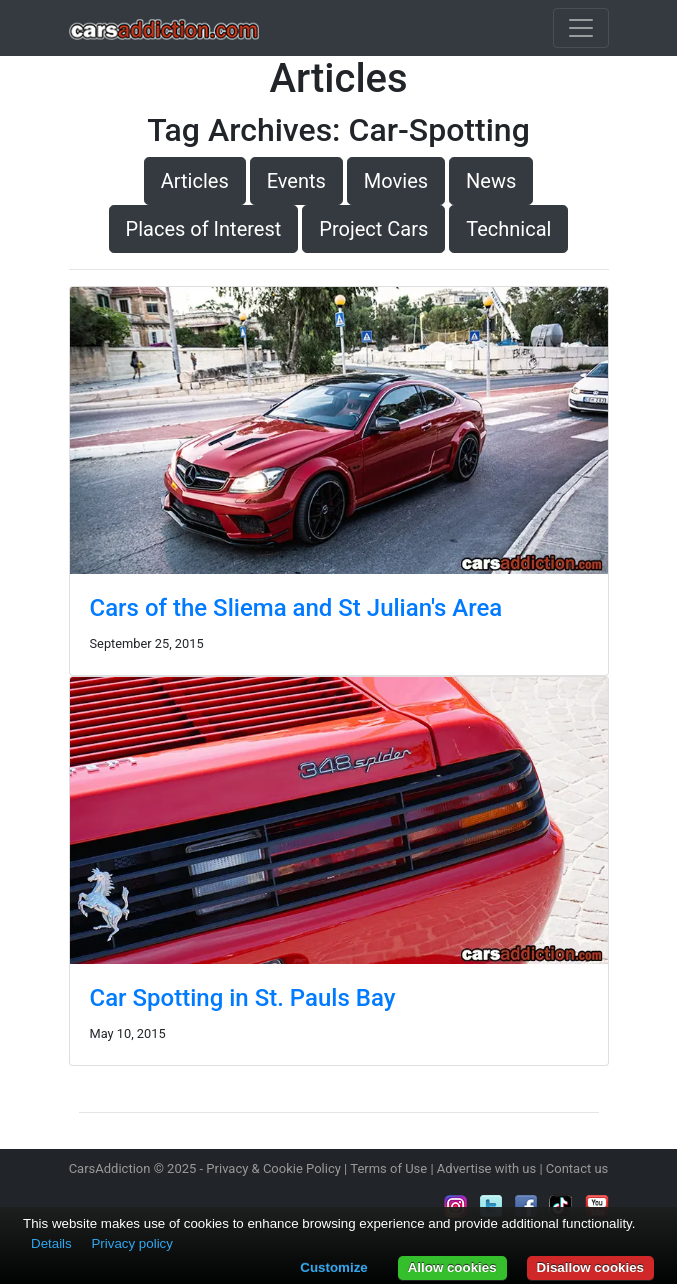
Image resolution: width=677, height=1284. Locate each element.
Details (51, 1243)
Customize (333, 1267)
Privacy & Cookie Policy (273, 1168)
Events (296, 181)
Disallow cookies (590, 1267)
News (491, 181)
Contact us (577, 1168)
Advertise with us (486, 1168)
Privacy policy (131, 1243)
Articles (195, 181)
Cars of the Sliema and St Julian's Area (296, 608)
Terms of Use (388, 1168)
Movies (396, 181)
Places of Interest (204, 229)
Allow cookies (452, 1267)
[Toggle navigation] (581, 28)
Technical (508, 229)
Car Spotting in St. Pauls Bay (243, 998)
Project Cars (373, 229)
